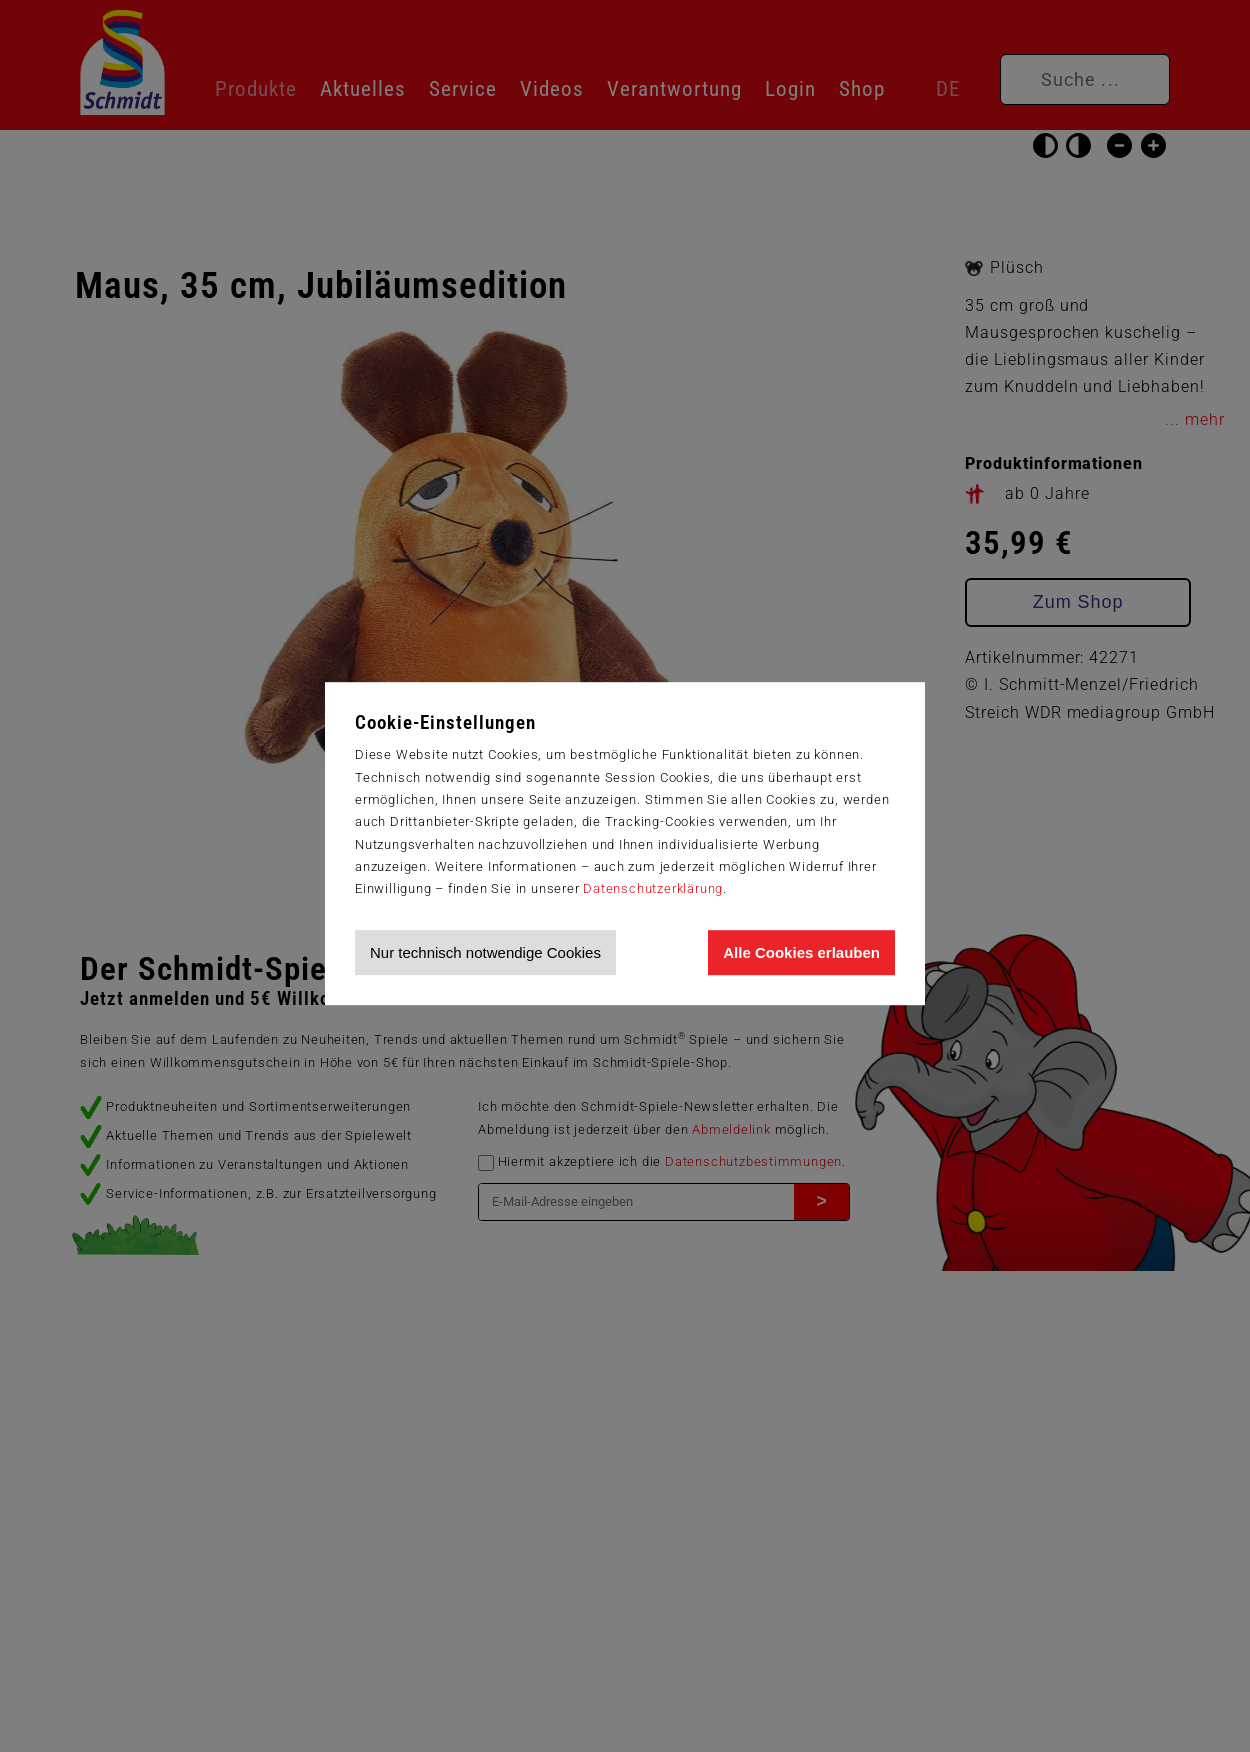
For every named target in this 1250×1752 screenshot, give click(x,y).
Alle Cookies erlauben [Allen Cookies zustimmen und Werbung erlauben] (801, 952)
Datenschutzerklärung (653, 888)
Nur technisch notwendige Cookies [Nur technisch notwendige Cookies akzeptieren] (485, 952)
